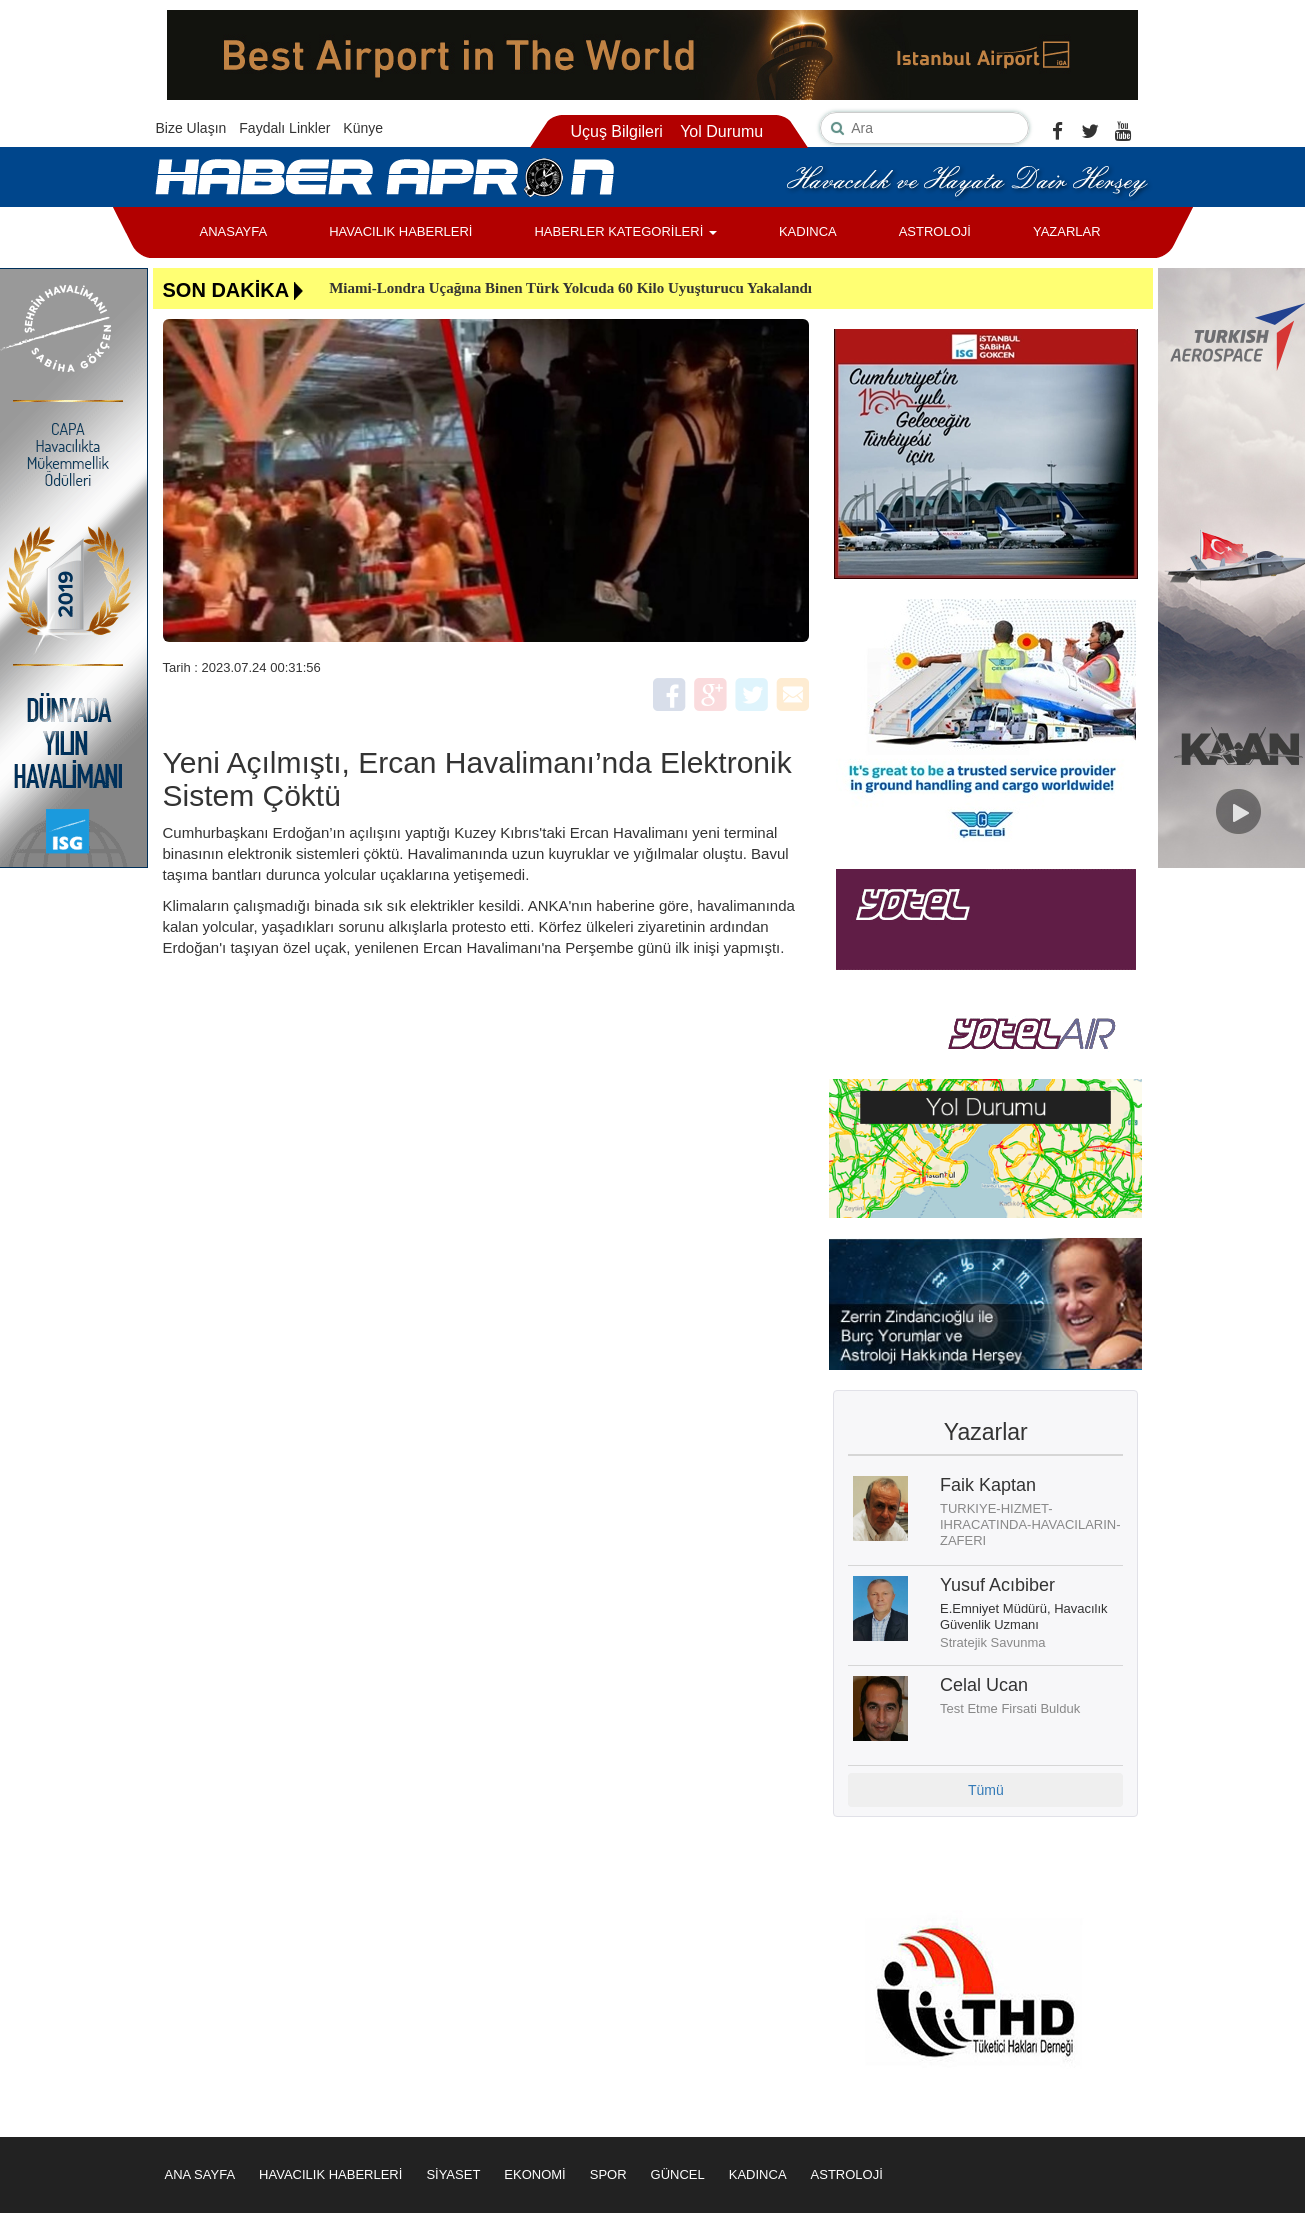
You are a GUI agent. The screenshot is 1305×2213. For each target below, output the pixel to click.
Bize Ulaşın (191, 128)
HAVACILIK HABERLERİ (400, 231)
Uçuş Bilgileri (616, 131)
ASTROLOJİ (935, 231)
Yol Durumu (721, 131)
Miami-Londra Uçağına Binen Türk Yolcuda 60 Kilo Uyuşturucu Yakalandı (570, 288)
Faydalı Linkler (284, 128)
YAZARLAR (1067, 231)
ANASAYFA (234, 231)
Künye (363, 128)
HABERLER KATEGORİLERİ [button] (625, 231)
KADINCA (808, 231)
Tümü (986, 1790)
